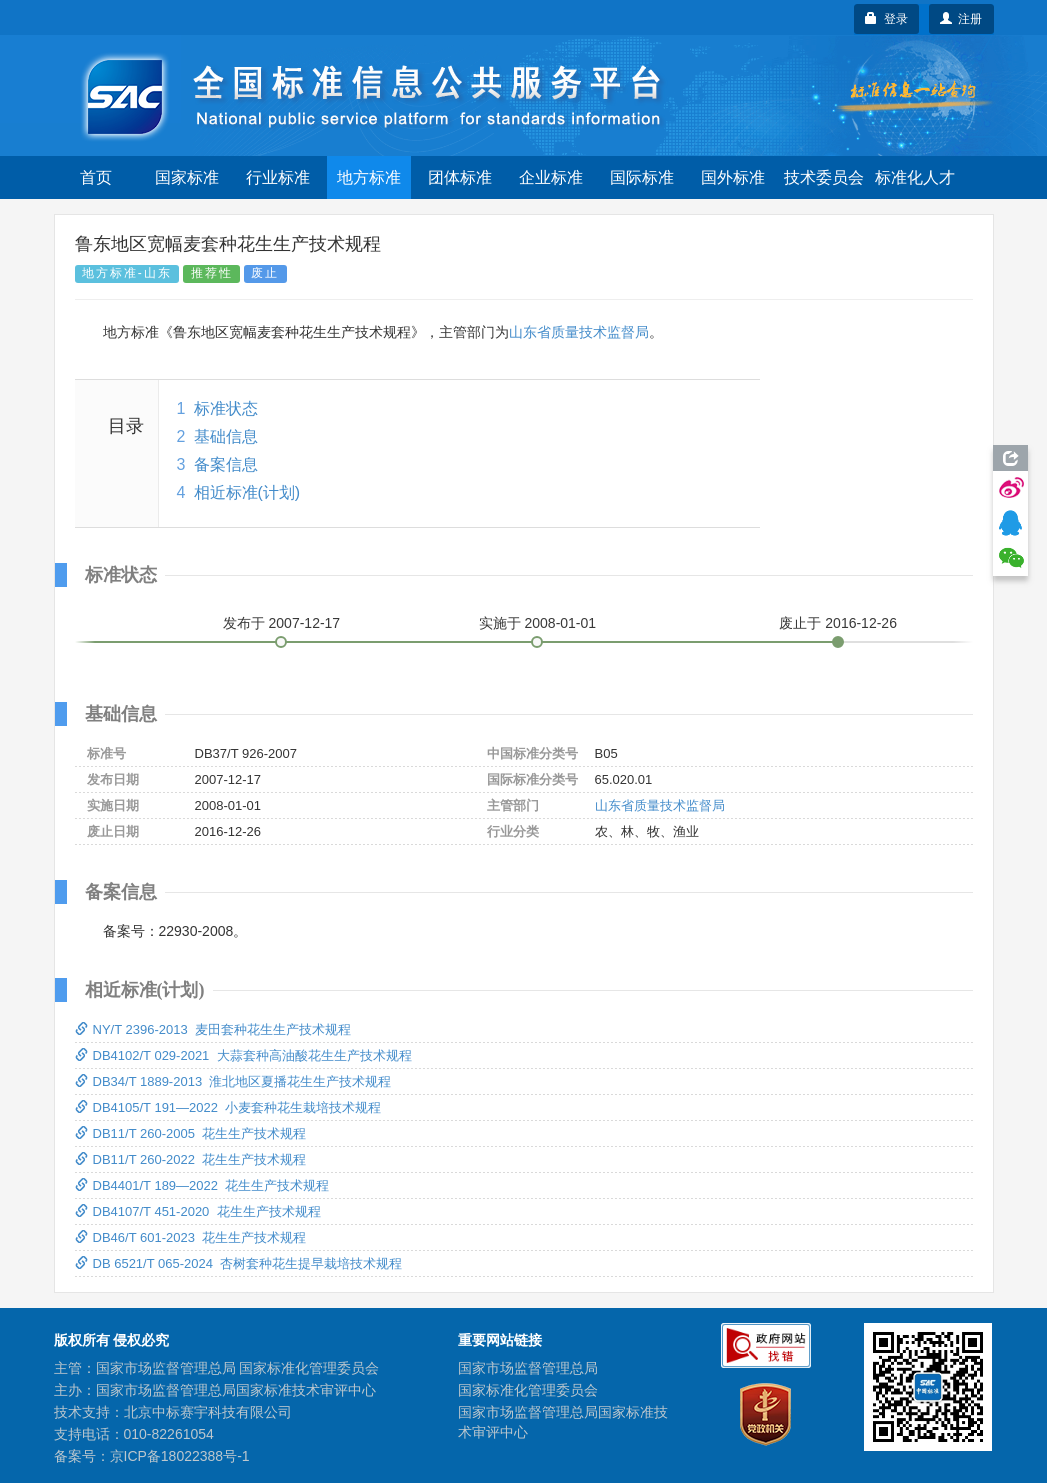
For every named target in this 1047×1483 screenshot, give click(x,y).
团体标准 (460, 177)
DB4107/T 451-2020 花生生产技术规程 (198, 1211)
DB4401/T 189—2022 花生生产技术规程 (202, 1185)
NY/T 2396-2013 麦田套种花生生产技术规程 (213, 1029)
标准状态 (226, 408)
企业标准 (551, 177)
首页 (96, 177)
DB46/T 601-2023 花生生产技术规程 (191, 1237)
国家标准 (187, 177)
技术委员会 (824, 177)
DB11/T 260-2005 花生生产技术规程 (191, 1133)
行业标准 (278, 177)
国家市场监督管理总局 (528, 1368)
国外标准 (733, 177)
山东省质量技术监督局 (579, 332)
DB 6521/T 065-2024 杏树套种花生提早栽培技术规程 (239, 1263)
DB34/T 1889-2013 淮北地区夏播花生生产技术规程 (233, 1081)
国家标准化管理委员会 (528, 1390)
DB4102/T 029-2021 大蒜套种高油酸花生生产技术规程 (243, 1055)
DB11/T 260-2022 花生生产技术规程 (191, 1159)
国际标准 (642, 177)
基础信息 (226, 436)
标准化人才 (915, 177)
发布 (282, 623)
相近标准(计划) (247, 492)
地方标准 (369, 177)
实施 (538, 623)
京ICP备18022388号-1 (180, 1456)
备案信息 (226, 464)
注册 (961, 19)
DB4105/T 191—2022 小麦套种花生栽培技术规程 (228, 1107)
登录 (886, 19)
